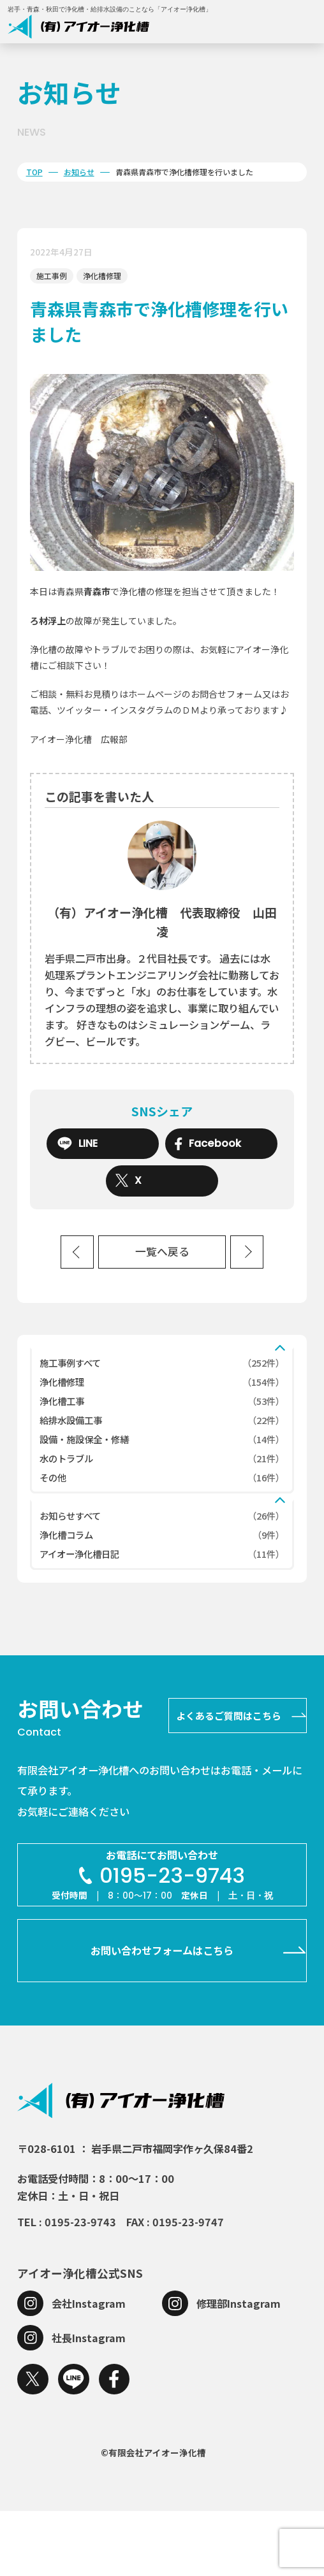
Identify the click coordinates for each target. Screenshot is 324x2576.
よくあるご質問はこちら (228, 1780)
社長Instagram (89, 2402)
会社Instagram (89, 2367)
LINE (77, 1143)
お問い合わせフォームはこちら (162, 2015)
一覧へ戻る (162, 1252)
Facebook (208, 1144)
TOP (34, 171)
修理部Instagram (238, 2367)
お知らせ (79, 171)
